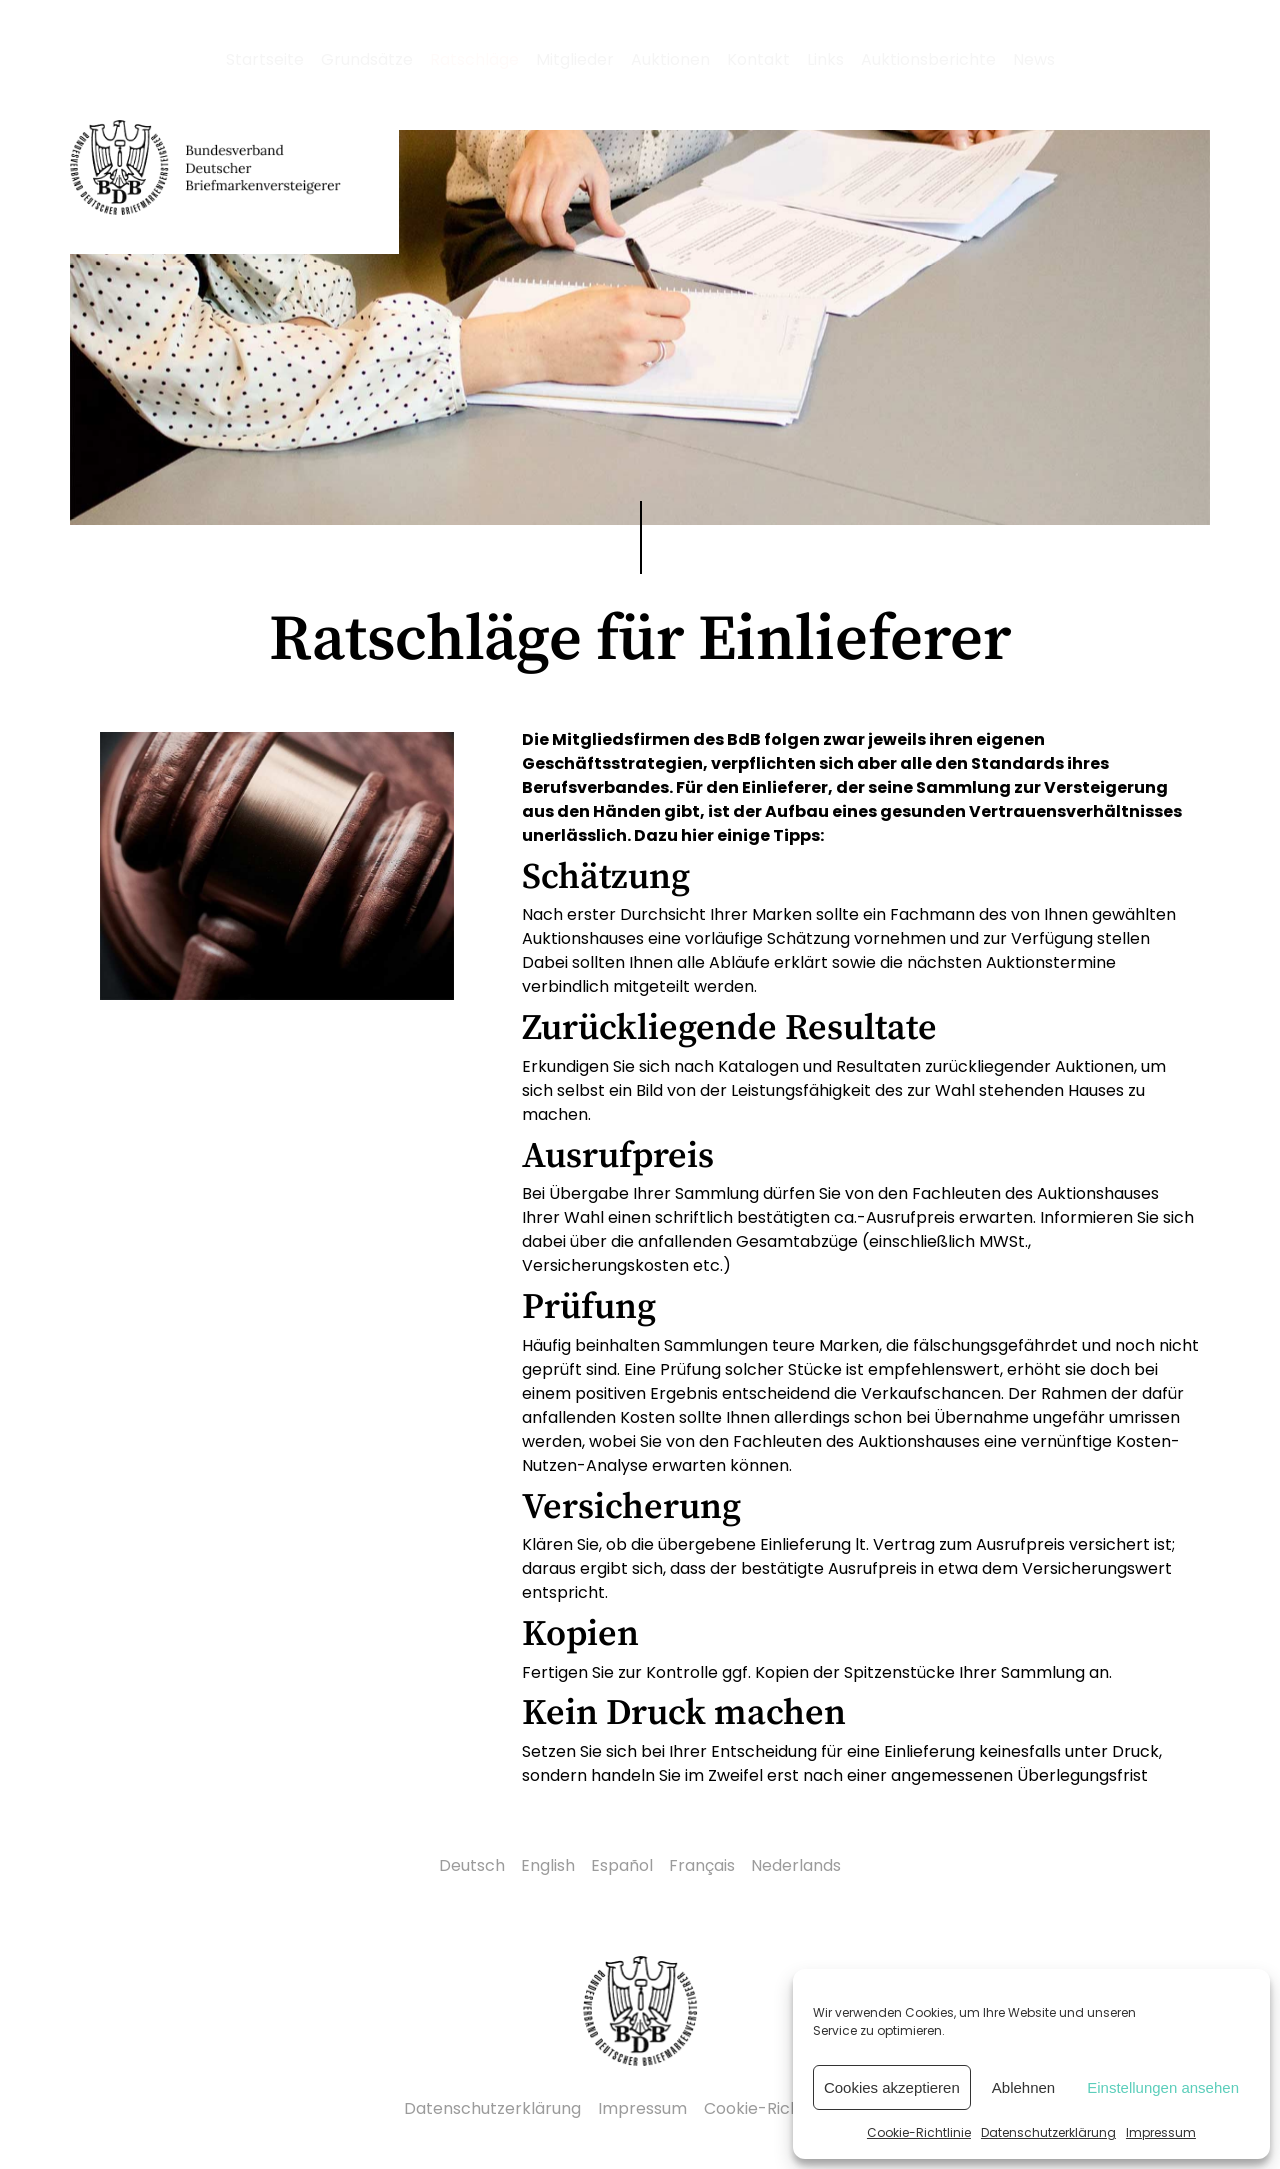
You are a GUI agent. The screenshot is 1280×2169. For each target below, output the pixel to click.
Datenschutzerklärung (1048, 2132)
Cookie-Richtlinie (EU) (790, 2108)
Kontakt (758, 59)
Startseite (265, 59)
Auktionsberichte (928, 59)
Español (622, 1865)
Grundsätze (367, 59)
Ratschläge (474, 59)
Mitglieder (575, 59)
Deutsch (472, 1865)
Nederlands (796, 1865)
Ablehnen (1023, 2087)
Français (702, 1865)
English (548, 1865)
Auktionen (670, 59)
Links (825, 59)
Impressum (1161, 2132)
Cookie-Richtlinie (919, 2132)
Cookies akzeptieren (892, 2087)
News (1034, 59)
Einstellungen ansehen (1163, 2087)
